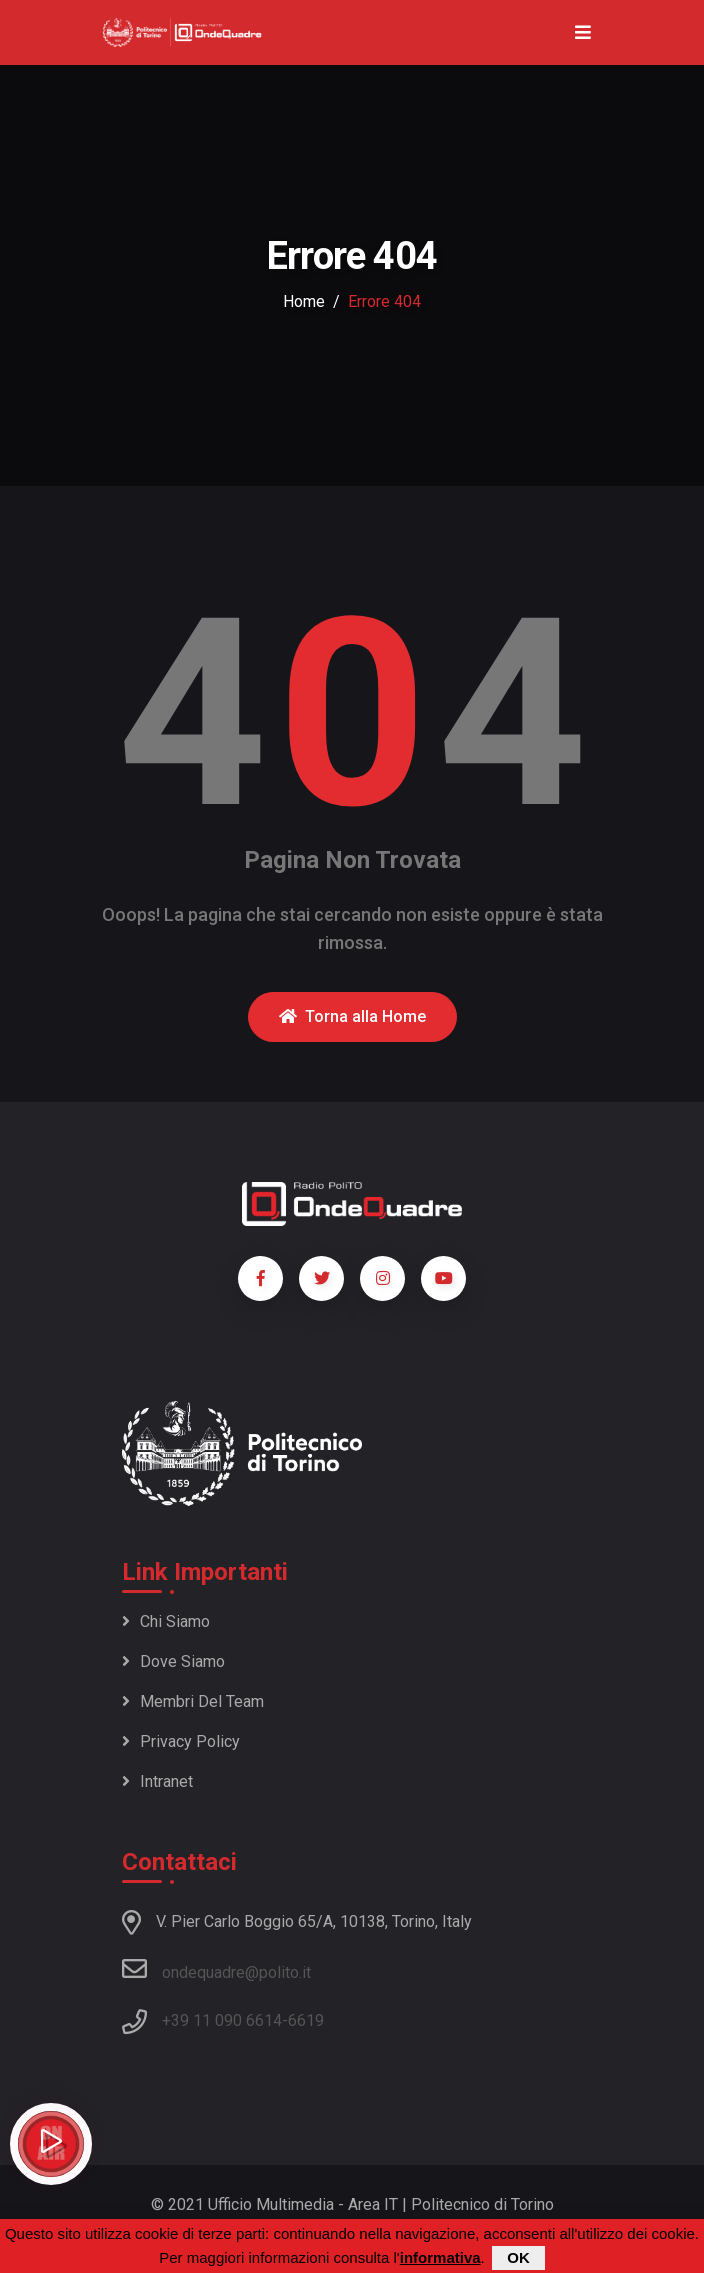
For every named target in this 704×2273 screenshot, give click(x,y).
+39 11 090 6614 (222, 2020)
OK (518, 2257)
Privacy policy (181, 1741)
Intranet (157, 1781)
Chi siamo (166, 1621)
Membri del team (193, 1701)
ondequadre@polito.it (216, 1969)
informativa (440, 2257)
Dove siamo (173, 1661)
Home (304, 301)
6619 (306, 2020)
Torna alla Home (352, 1016)
